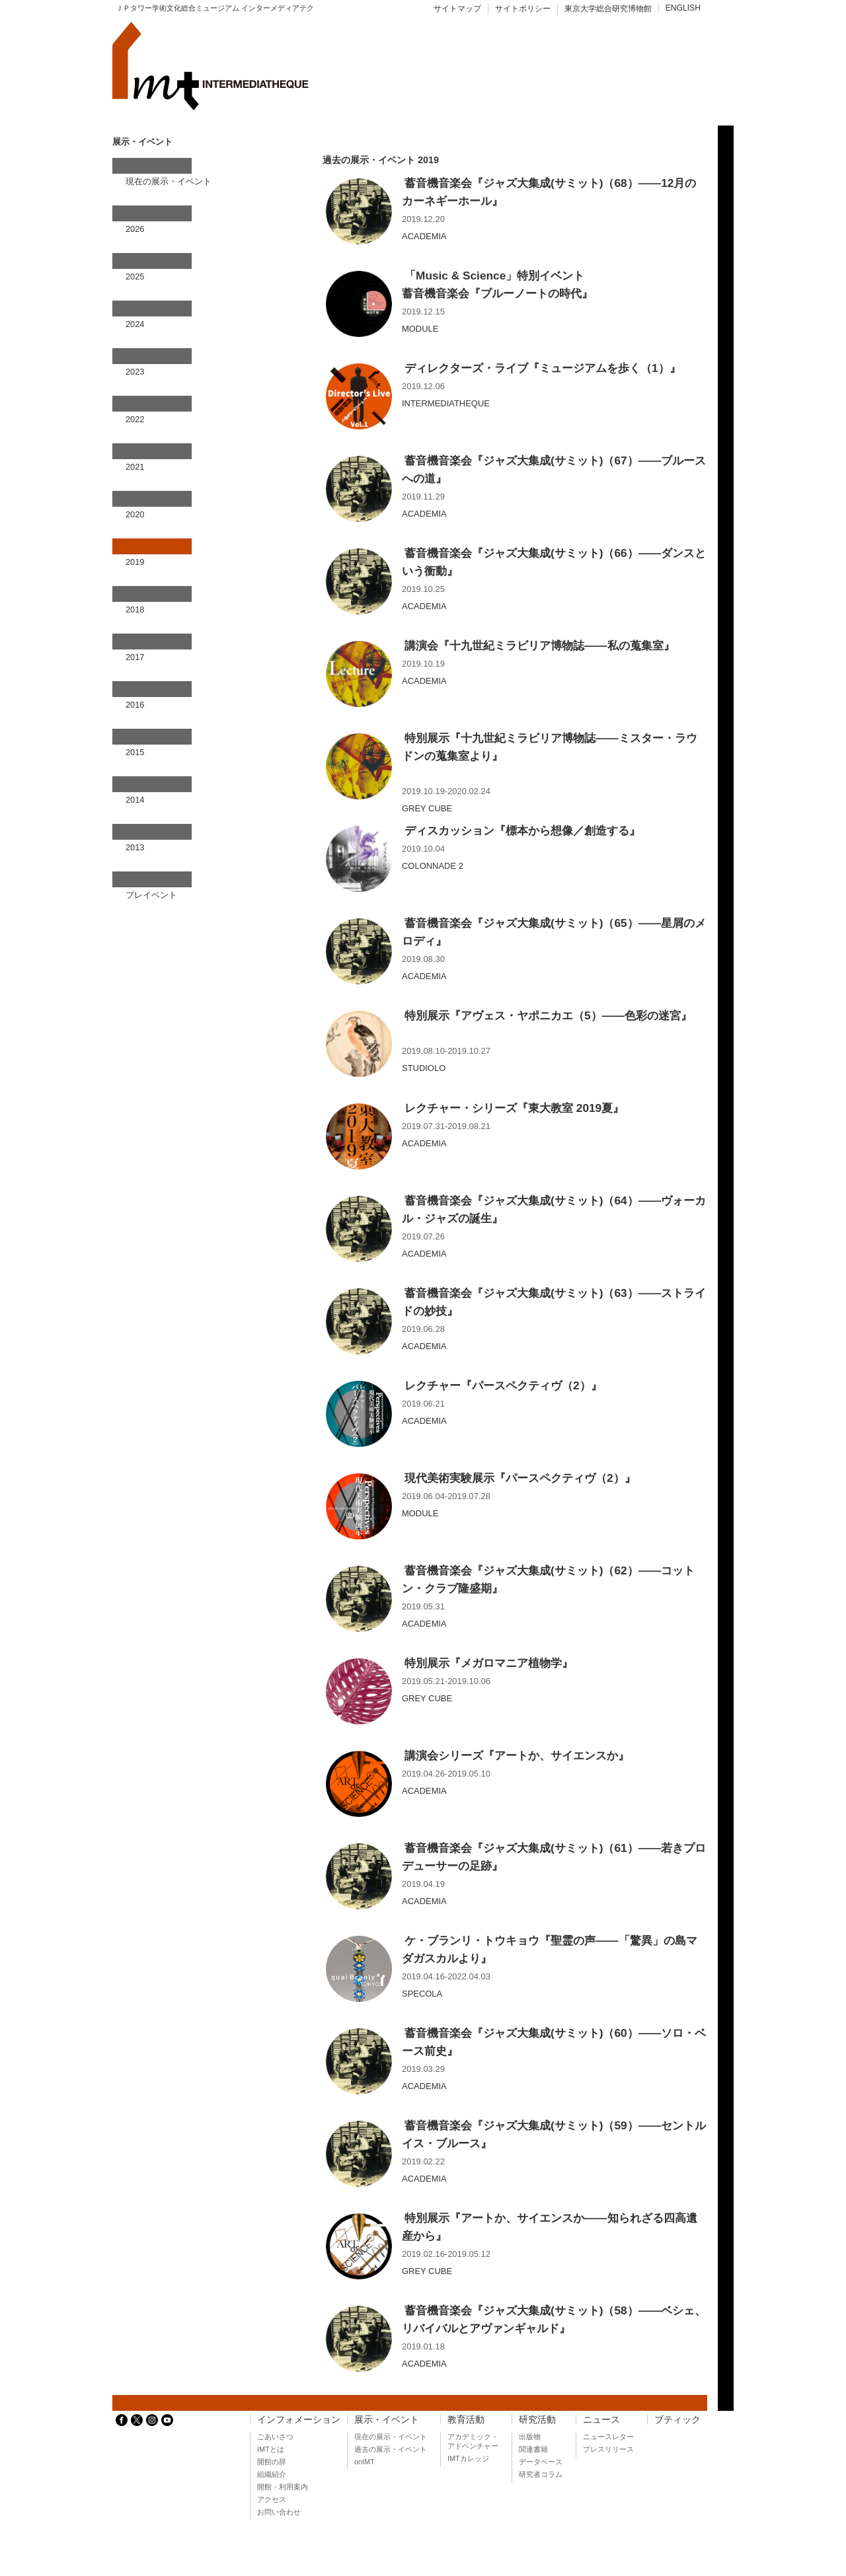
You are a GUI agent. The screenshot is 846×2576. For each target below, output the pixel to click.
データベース (540, 2462)
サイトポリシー (523, 8)
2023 (135, 372)
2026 (135, 229)
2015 (135, 752)
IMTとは (270, 2449)
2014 (135, 800)
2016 (135, 705)
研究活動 (537, 2420)
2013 (135, 847)
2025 (135, 276)
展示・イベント (386, 2420)
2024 (135, 324)
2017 (135, 657)
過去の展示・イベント (390, 2449)
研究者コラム (540, 2474)
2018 (135, 609)
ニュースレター (608, 2437)
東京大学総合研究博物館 (608, 8)
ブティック (677, 2420)
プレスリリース (608, 2449)
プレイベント (151, 895)
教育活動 (465, 2420)
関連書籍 (533, 2449)
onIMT (364, 2462)
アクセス (271, 2499)
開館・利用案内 (282, 2487)
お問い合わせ (279, 2512)
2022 (135, 419)
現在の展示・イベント (169, 181)
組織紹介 (271, 2474)
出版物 (530, 2437)
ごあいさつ (275, 2437)
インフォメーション (298, 2420)
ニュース (601, 2420)
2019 (135, 562)
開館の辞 (271, 2462)
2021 (135, 467)
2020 (135, 514)
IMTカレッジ (468, 2458)
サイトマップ (457, 8)
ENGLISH (683, 8)
